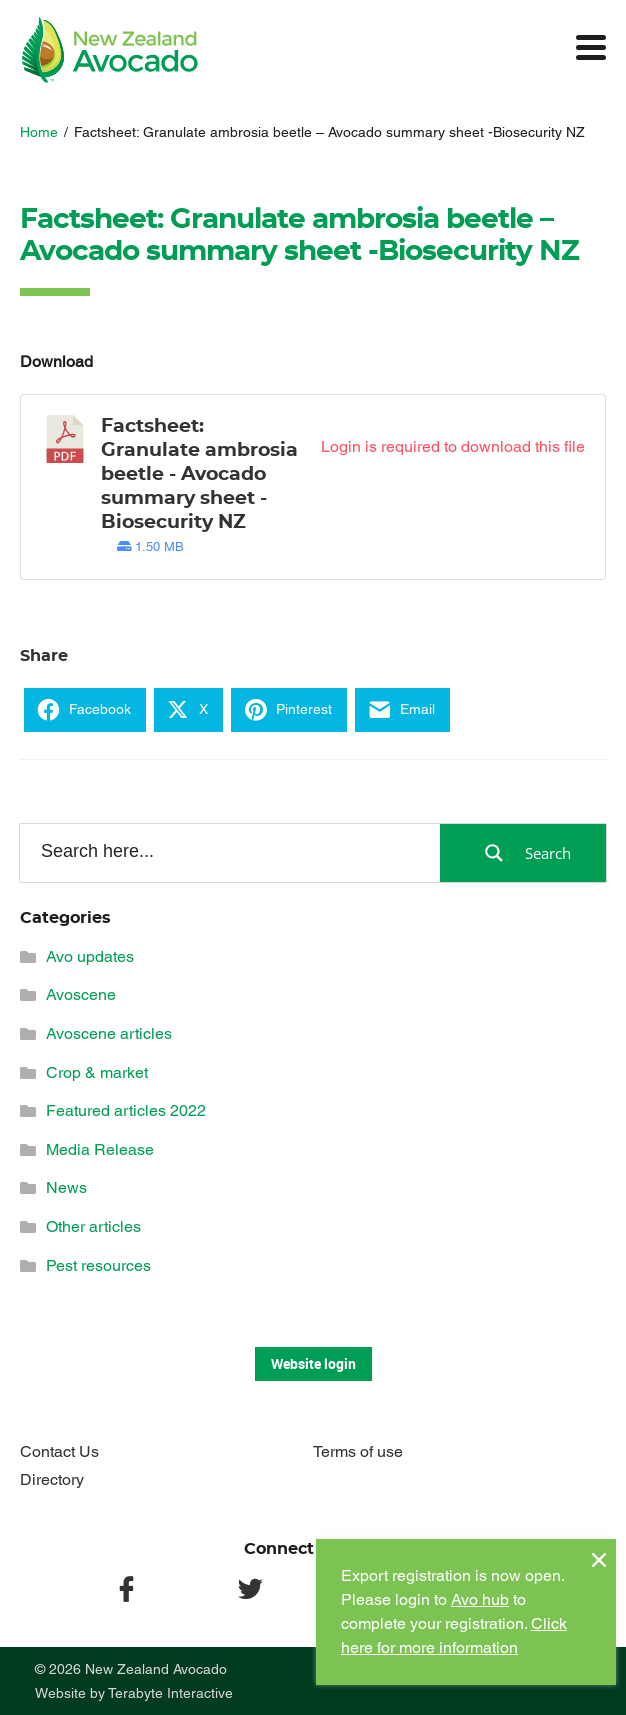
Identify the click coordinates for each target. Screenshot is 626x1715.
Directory (52, 1479)
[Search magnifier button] (523, 853)
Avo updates (90, 956)
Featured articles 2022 (126, 1110)
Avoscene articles (109, 1033)
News (66, 1187)
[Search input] (228, 852)
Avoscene (81, 994)
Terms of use (358, 1451)
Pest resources (98, 1265)
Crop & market (97, 1072)
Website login (313, 1363)
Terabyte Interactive (170, 1693)
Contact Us (59, 1451)
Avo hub (480, 1599)
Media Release (100, 1149)
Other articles (93, 1226)
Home (39, 132)
